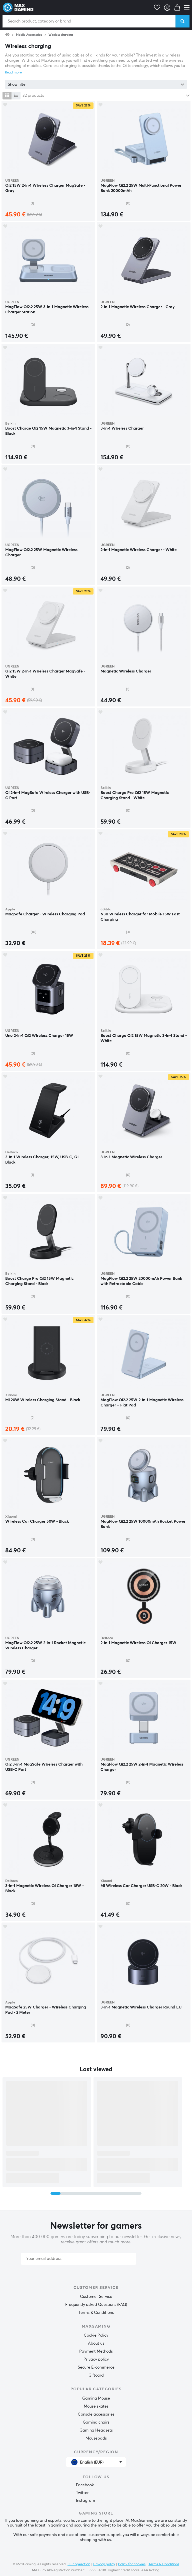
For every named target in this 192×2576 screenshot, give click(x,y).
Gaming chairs (96, 2422)
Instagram (85, 2501)
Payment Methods (96, 2351)
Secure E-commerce (96, 2367)
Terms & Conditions (96, 2313)
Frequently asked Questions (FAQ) (96, 2305)
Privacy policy (96, 2359)
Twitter (82, 2493)
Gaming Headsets (96, 2430)
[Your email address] (78, 2259)
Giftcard (96, 2375)
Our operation (79, 2564)
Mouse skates (96, 2406)
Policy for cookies (132, 2564)
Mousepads (96, 2438)
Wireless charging (60, 34)
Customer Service (96, 2297)
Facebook (85, 2485)
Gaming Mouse (96, 2398)
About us (96, 2343)
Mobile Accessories (29, 34)
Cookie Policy (96, 2335)
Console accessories (96, 2414)
